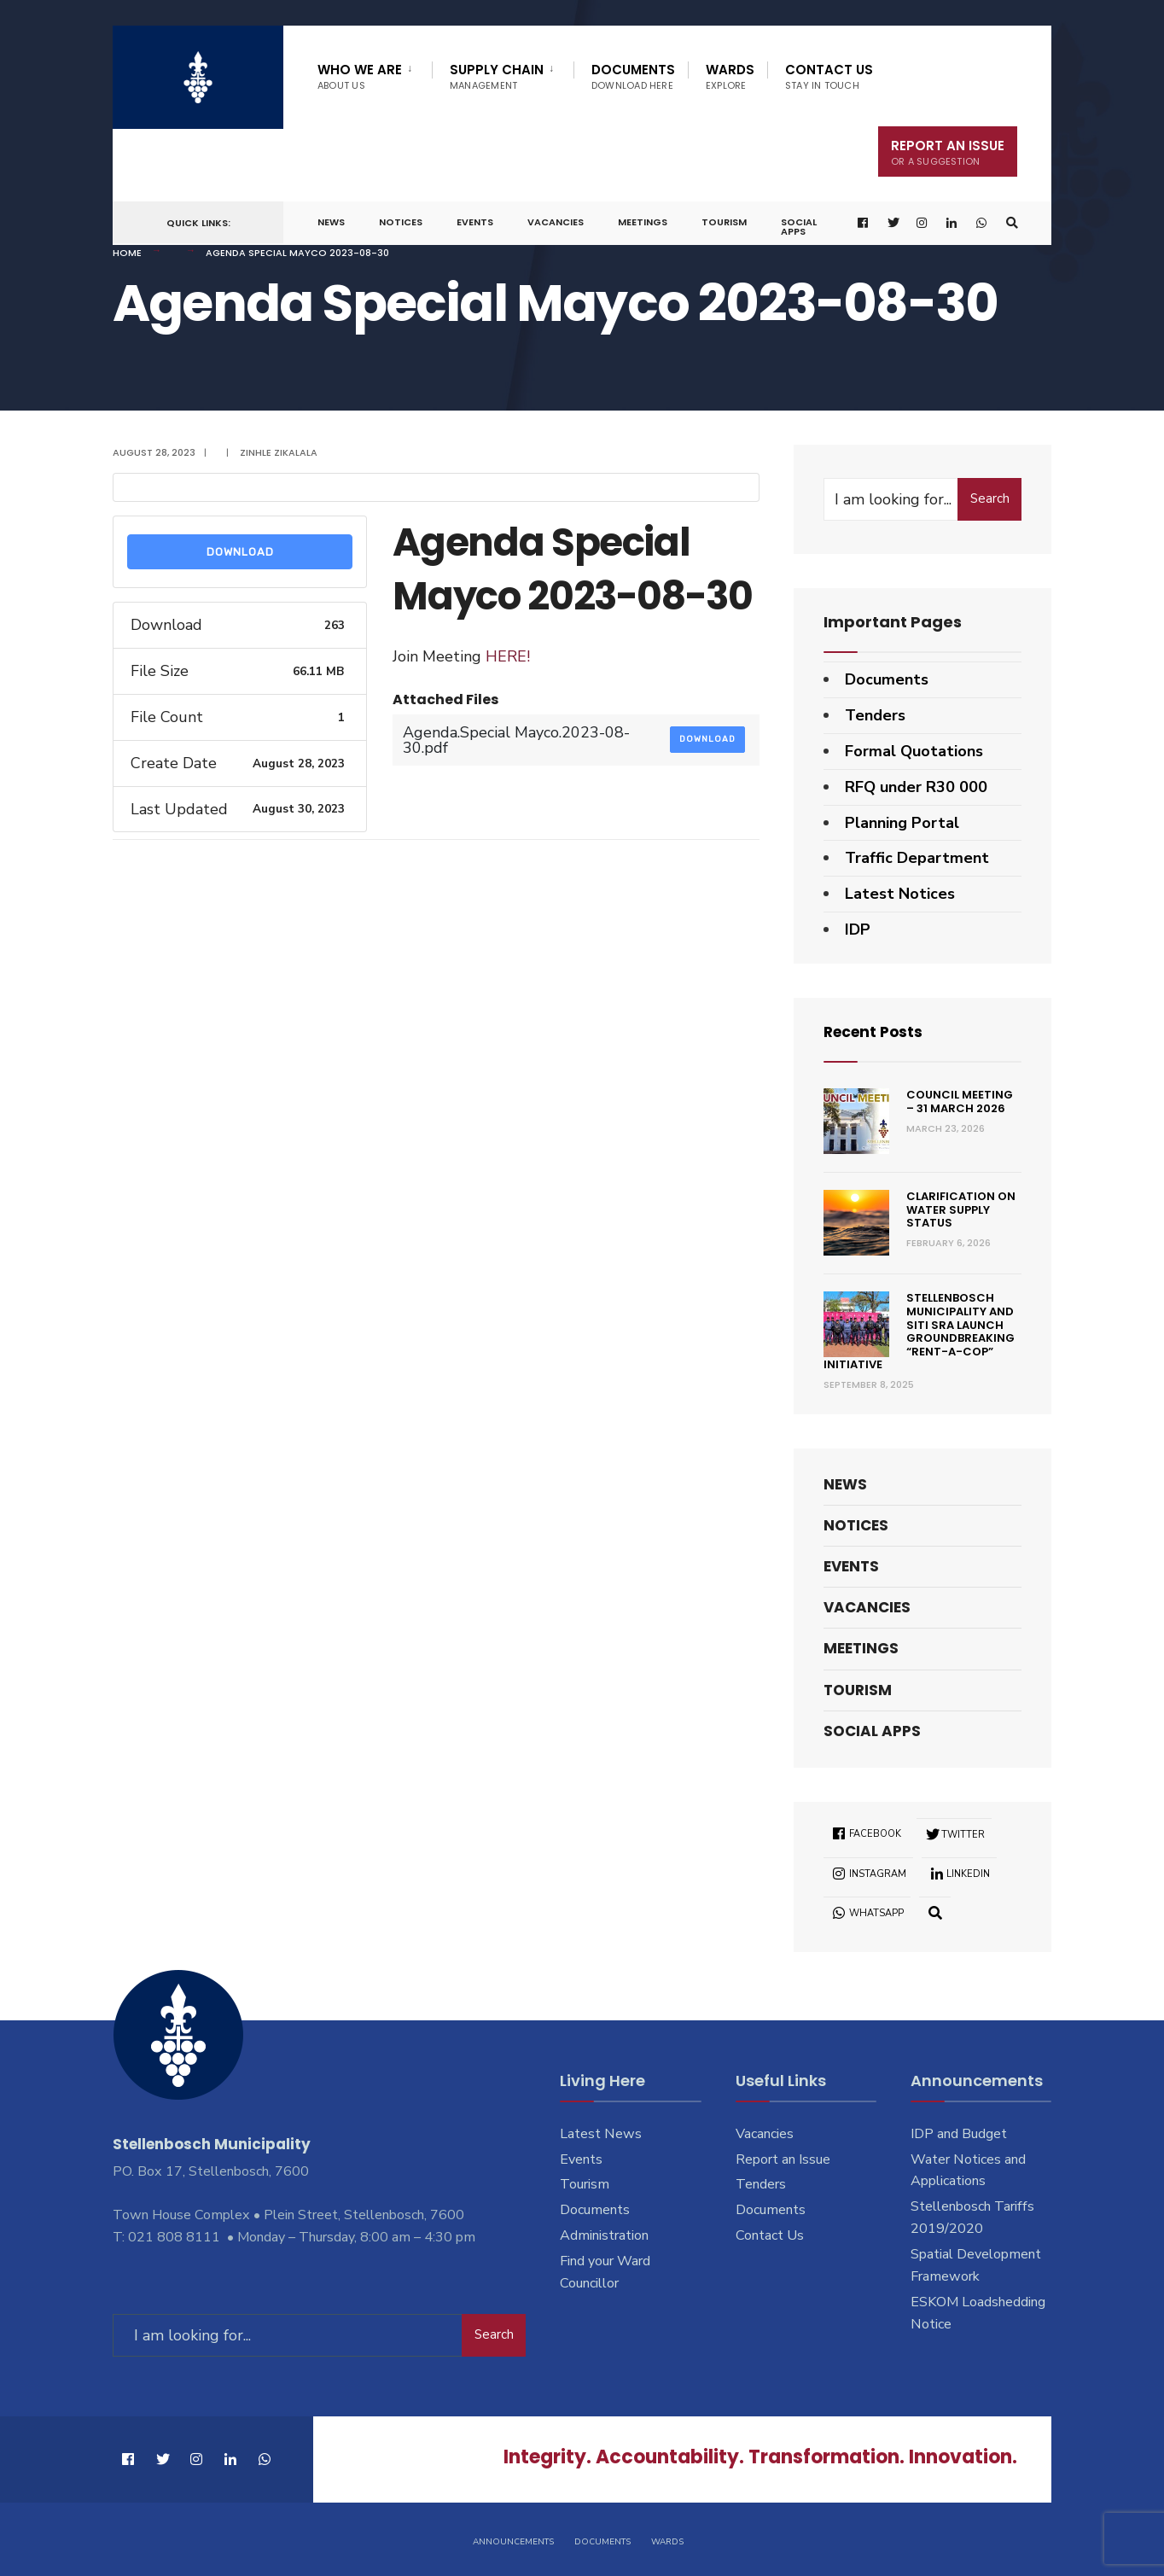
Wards (730, 76)
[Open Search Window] (1011, 223)
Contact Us (829, 76)
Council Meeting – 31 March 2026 (959, 1101)
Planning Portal (902, 823)
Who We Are (359, 76)
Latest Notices (900, 893)
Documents (633, 76)
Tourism (724, 222)
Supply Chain (497, 76)
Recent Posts (876, 1031)
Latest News (601, 2133)
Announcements (513, 2540)
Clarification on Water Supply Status (961, 1209)
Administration (604, 2235)
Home (127, 252)
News (331, 222)
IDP (857, 929)
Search (990, 498)
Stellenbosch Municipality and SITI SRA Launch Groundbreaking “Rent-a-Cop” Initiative (919, 1331)
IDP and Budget (959, 2133)
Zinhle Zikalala (278, 452)
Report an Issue (783, 2158)
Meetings (642, 222)
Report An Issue (947, 152)
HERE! (508, 656)
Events (475, 222)
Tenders (875, 715)
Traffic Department (917, 858)
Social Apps (799, 226)
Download (240, 551)
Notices (400, 222)
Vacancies (555, 222)
